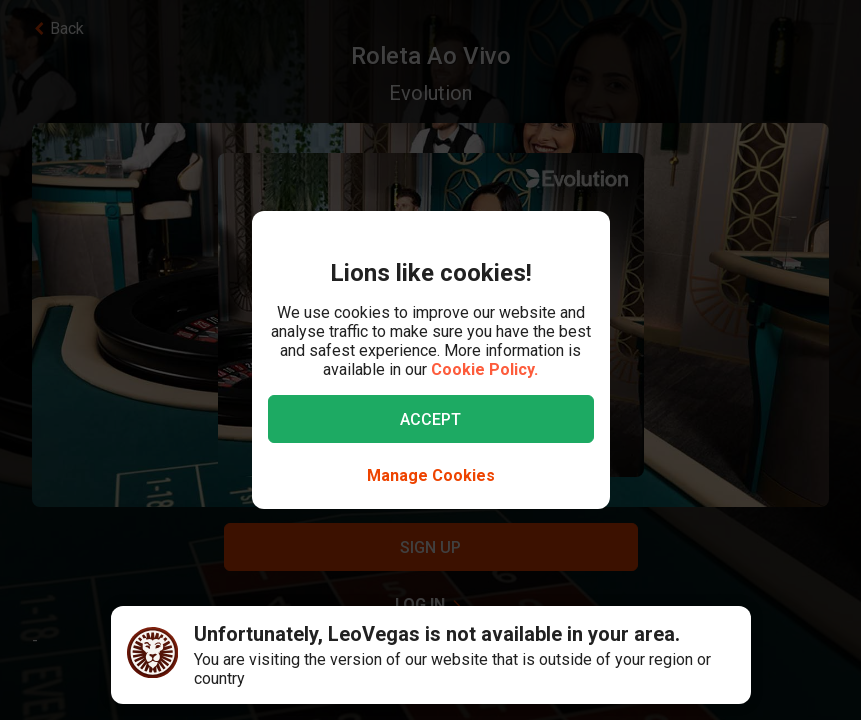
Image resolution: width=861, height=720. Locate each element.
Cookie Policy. (484, 369)
